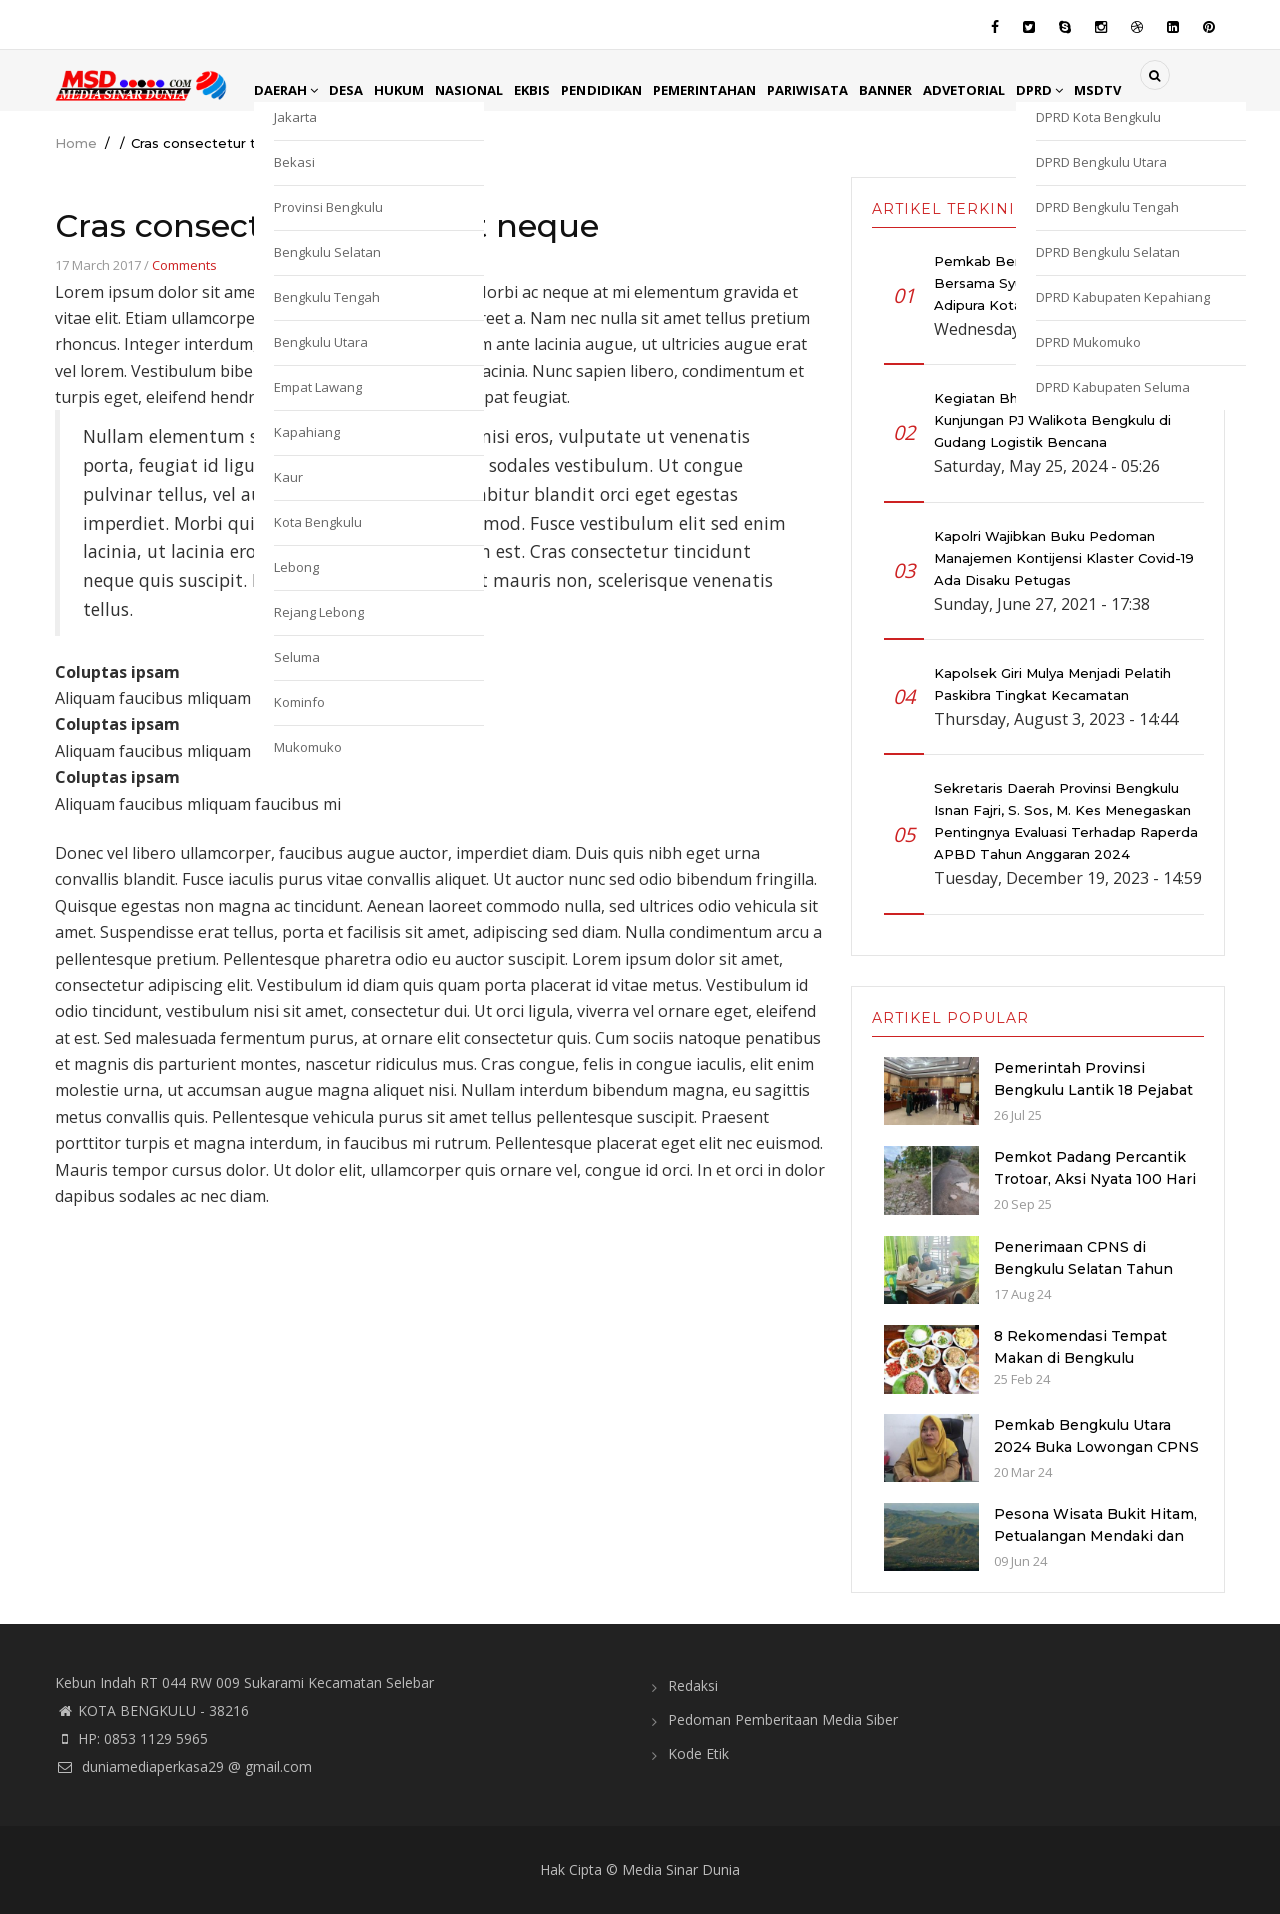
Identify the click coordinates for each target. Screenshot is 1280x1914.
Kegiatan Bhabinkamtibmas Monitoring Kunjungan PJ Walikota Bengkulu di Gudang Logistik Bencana (1065, 420)
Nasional (480, 90)
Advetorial (999, 90)
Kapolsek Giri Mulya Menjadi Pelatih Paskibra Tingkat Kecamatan (1052, 684)
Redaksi (693, 1685)
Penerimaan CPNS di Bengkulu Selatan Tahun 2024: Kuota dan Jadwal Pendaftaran (1083, 1280)
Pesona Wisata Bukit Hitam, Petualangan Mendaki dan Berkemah (1095, 1536)
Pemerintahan (726, 90)
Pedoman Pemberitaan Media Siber (783, 1719)
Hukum (406, 90)
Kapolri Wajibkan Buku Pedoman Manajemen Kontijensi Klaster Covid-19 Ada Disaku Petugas (1064, 558)
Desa (351, 90)
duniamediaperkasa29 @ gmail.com (183, 1766)
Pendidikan (618, 90)
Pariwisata (835, 90)
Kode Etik (698, 1753)
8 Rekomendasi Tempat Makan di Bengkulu (1080, 1347)
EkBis (546, 90)
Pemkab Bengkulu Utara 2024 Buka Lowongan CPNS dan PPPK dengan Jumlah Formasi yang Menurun (1096, 1458)
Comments (184, 265)
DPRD (1079, 90)
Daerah (288, 90)
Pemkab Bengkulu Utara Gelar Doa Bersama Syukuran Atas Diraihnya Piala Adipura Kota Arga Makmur (1064, 283)
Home (76, 143)
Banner (917, 90)
